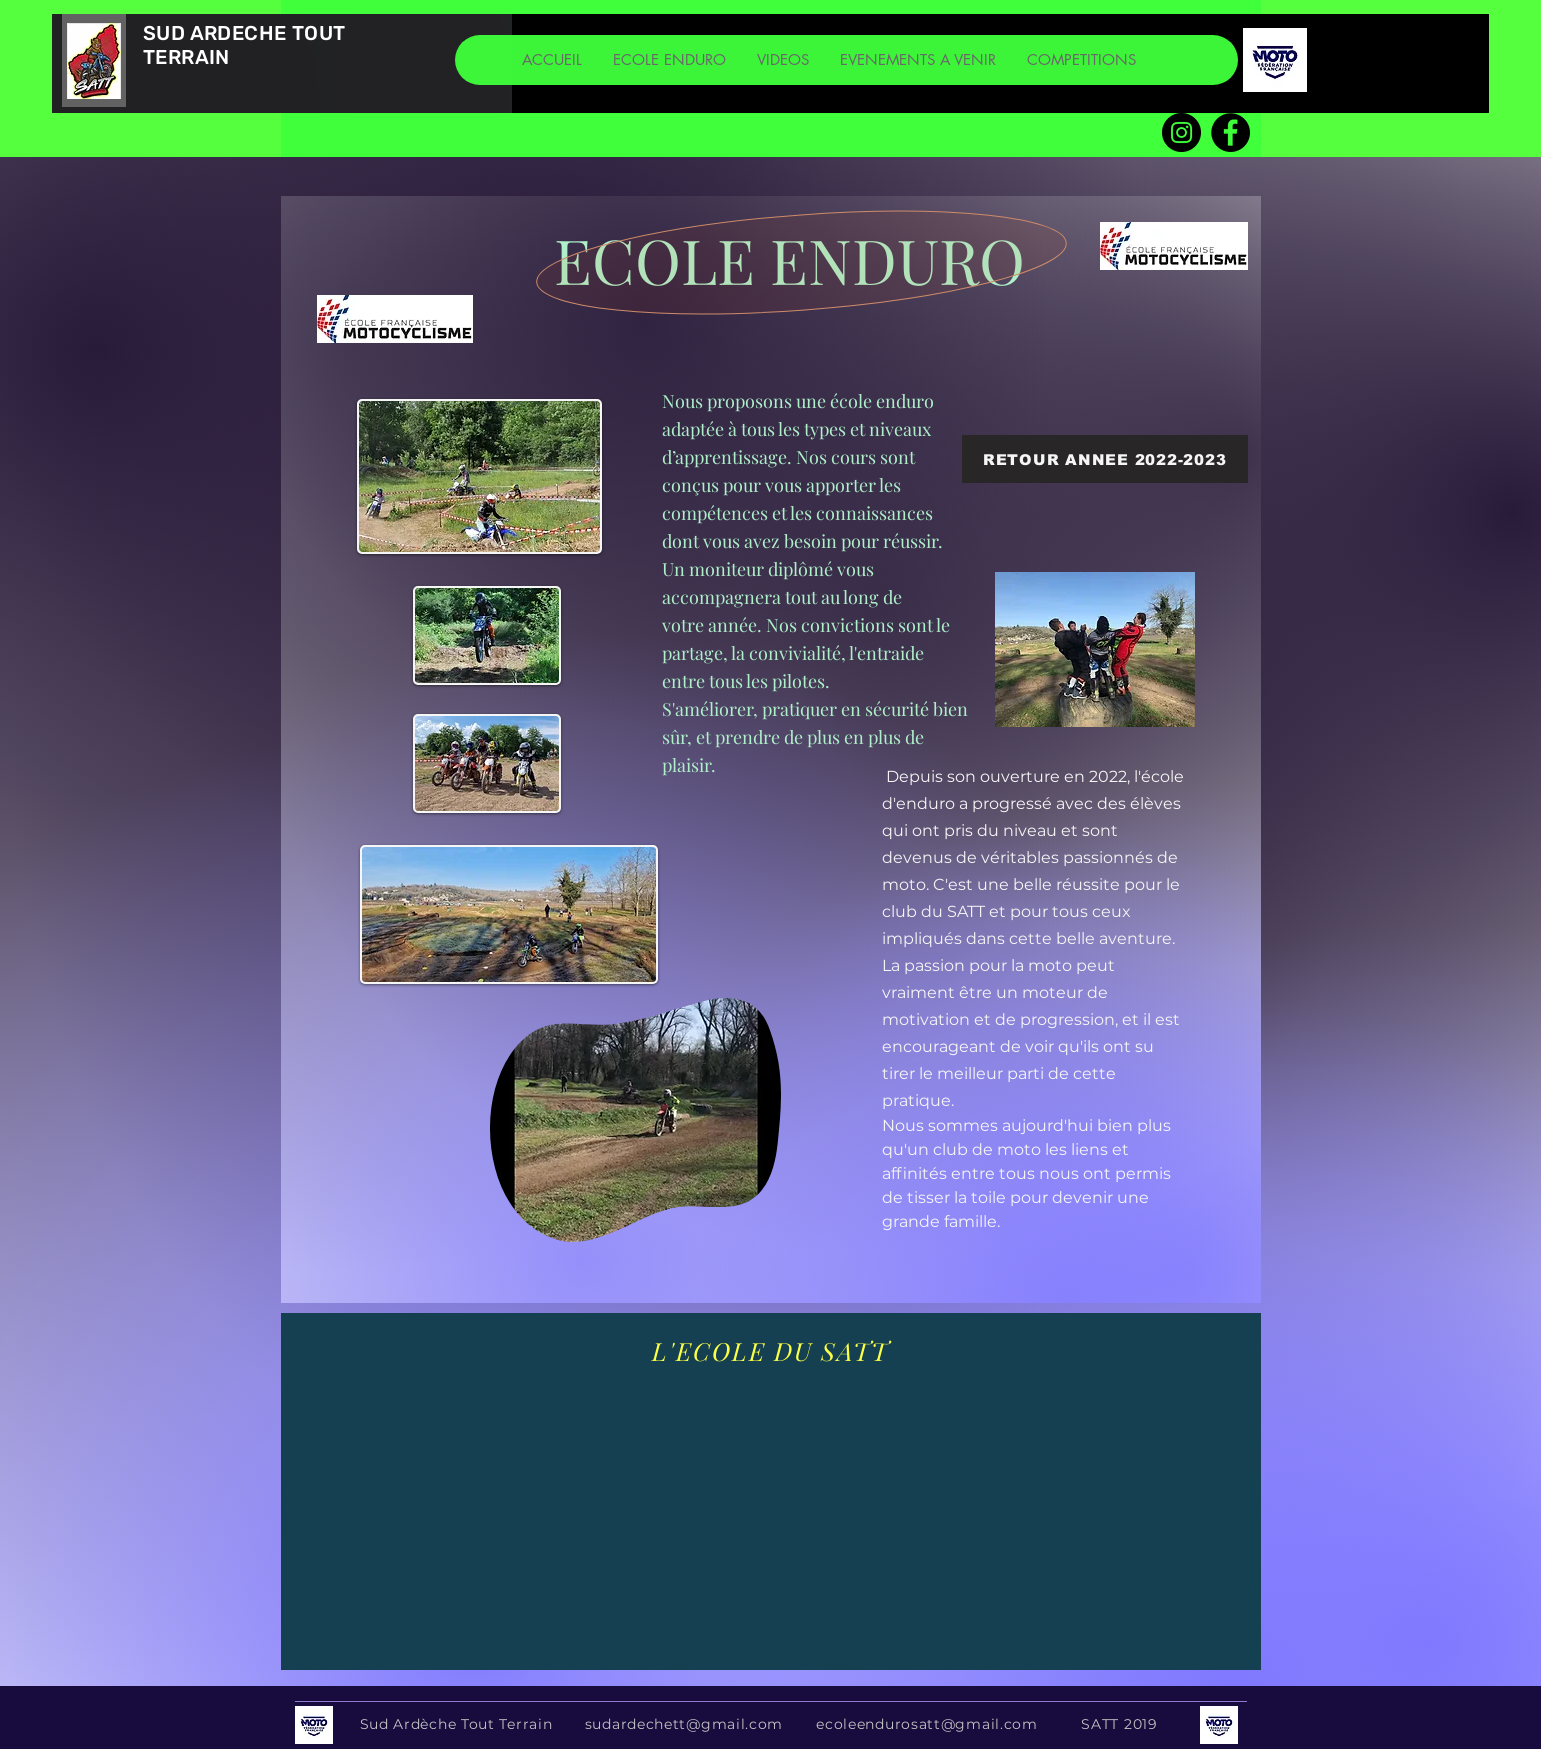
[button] (669, 60)
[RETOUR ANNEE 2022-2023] (1105, 459)
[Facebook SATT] (1230, 132)
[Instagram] (1181, 132)
